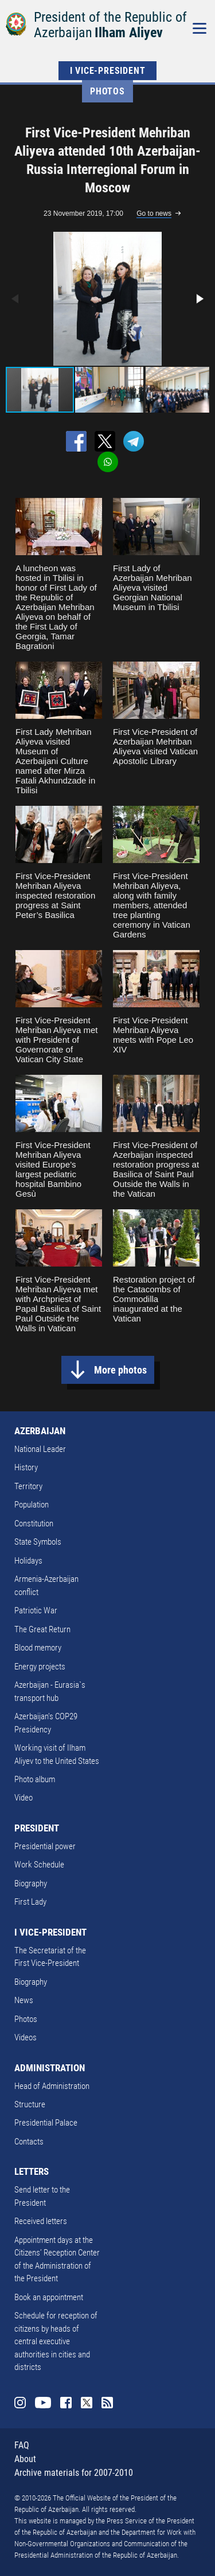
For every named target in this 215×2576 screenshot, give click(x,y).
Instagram (20, 2402)
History (26, 1467)
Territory (28, 1486)
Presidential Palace (45, 2123)
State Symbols (37, 1542)
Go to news (153, 213)
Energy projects (39, 1666)
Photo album (34, 1779)
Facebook (66, 2402)
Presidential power (45, 1846)
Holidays (28, 1561)
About (25, 2459)
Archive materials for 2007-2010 (73, 2472)
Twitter (86, 2402)
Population (31, 1504)
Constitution (33, 1523)
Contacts (29, 2141)
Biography (30, 1883)
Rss (107, 2402)
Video (23, 1797)
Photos (107, 91)
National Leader (40, 1449)
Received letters (40, 2221)
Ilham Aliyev (129, 33)
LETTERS (31, 2171)
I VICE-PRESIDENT (108, 70)
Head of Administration (51, 2086)
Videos (25, 2037)
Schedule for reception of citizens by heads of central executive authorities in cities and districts (55, 2341)
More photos (120, 1370)
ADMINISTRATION (49, 2068)
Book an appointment (48, 2297)
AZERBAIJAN (39, 1431)
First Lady (30, 1902)
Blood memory (37, 1648)
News (23, 2000)
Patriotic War (35, 1610)
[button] (199, 299)
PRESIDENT (36, 1828)
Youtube (43, 2402)
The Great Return (42, 1629)
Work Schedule (39, 1864)
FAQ (21, 2445)
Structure (29, 2104)
